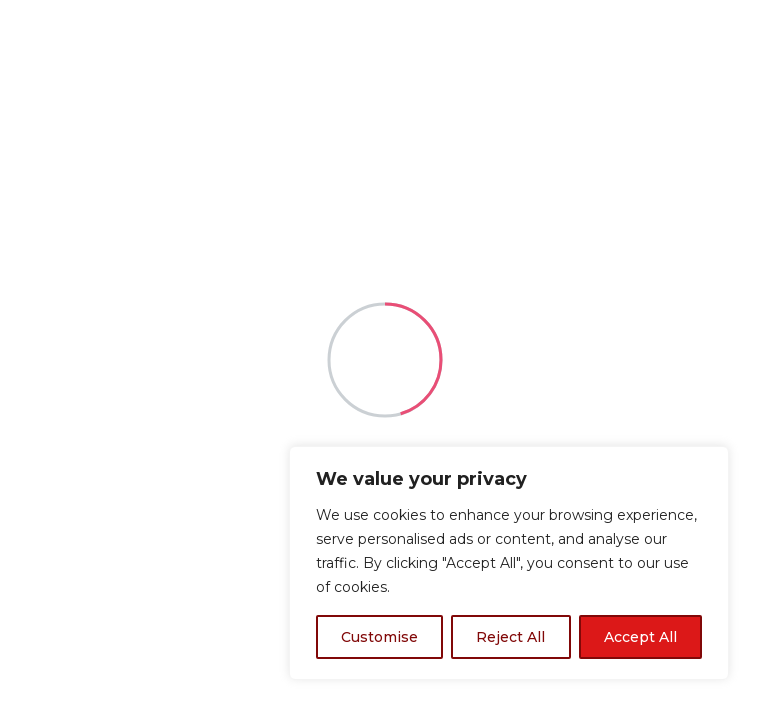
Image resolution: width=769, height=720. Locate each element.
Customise (379, 637)
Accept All (640, 637)
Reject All (510, 637)
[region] (509, 563)
